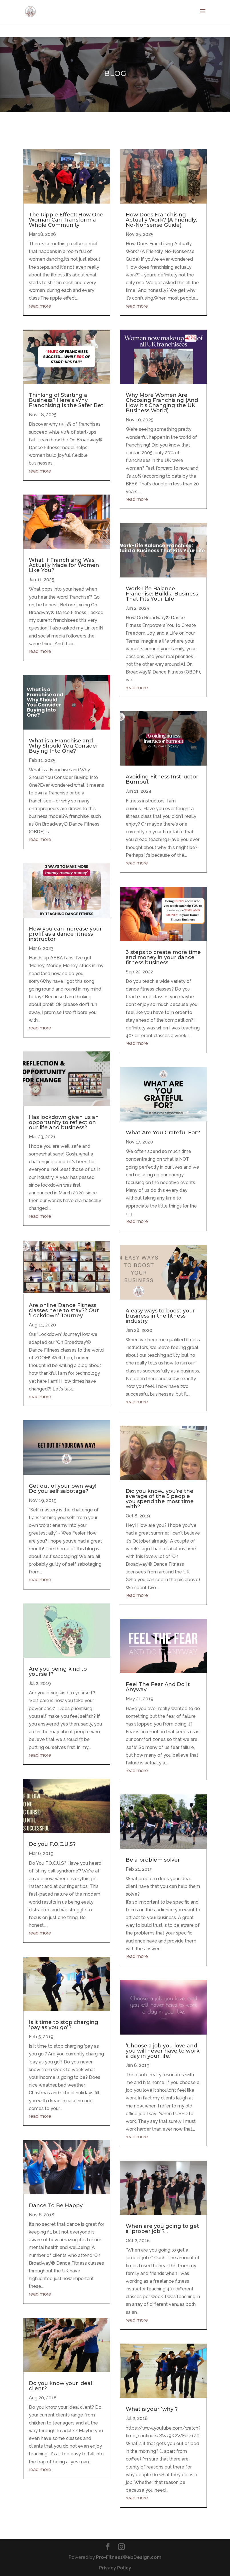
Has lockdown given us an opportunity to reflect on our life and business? (64, 1122)
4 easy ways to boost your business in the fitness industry (160, 1316)
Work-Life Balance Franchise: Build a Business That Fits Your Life (162, 593)
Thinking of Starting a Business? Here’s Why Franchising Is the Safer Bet (66, 400)
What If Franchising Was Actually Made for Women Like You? (64, 565)
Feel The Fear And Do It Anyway (158, 1687)
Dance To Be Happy (56, 2205)
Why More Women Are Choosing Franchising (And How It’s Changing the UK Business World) (162, 403)
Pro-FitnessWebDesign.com (128, 2557)
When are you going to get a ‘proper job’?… (162, 2228)
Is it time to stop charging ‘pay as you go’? (63, 2025)
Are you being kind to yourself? (58, 1671)
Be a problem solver (153, 1860)
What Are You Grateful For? (163, 1132)
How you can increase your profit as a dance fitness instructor (65, 934)
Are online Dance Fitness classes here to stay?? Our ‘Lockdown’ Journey (64, 1310)
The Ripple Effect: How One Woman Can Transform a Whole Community (66, 220)
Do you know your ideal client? (60, 2386)
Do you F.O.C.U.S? (52, 1844)
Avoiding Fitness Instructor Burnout (162, 779)
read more (40, 306)
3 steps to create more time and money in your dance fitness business (163, 957)
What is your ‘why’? (152, 2409)
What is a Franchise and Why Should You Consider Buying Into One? (63, 746)
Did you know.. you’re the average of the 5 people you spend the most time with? (160, 1499)
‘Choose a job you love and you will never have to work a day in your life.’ (162, 2051)
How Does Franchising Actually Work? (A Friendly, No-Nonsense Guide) (161, 220)
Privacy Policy (115, 2568)
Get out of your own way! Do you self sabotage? (62, 1488)
